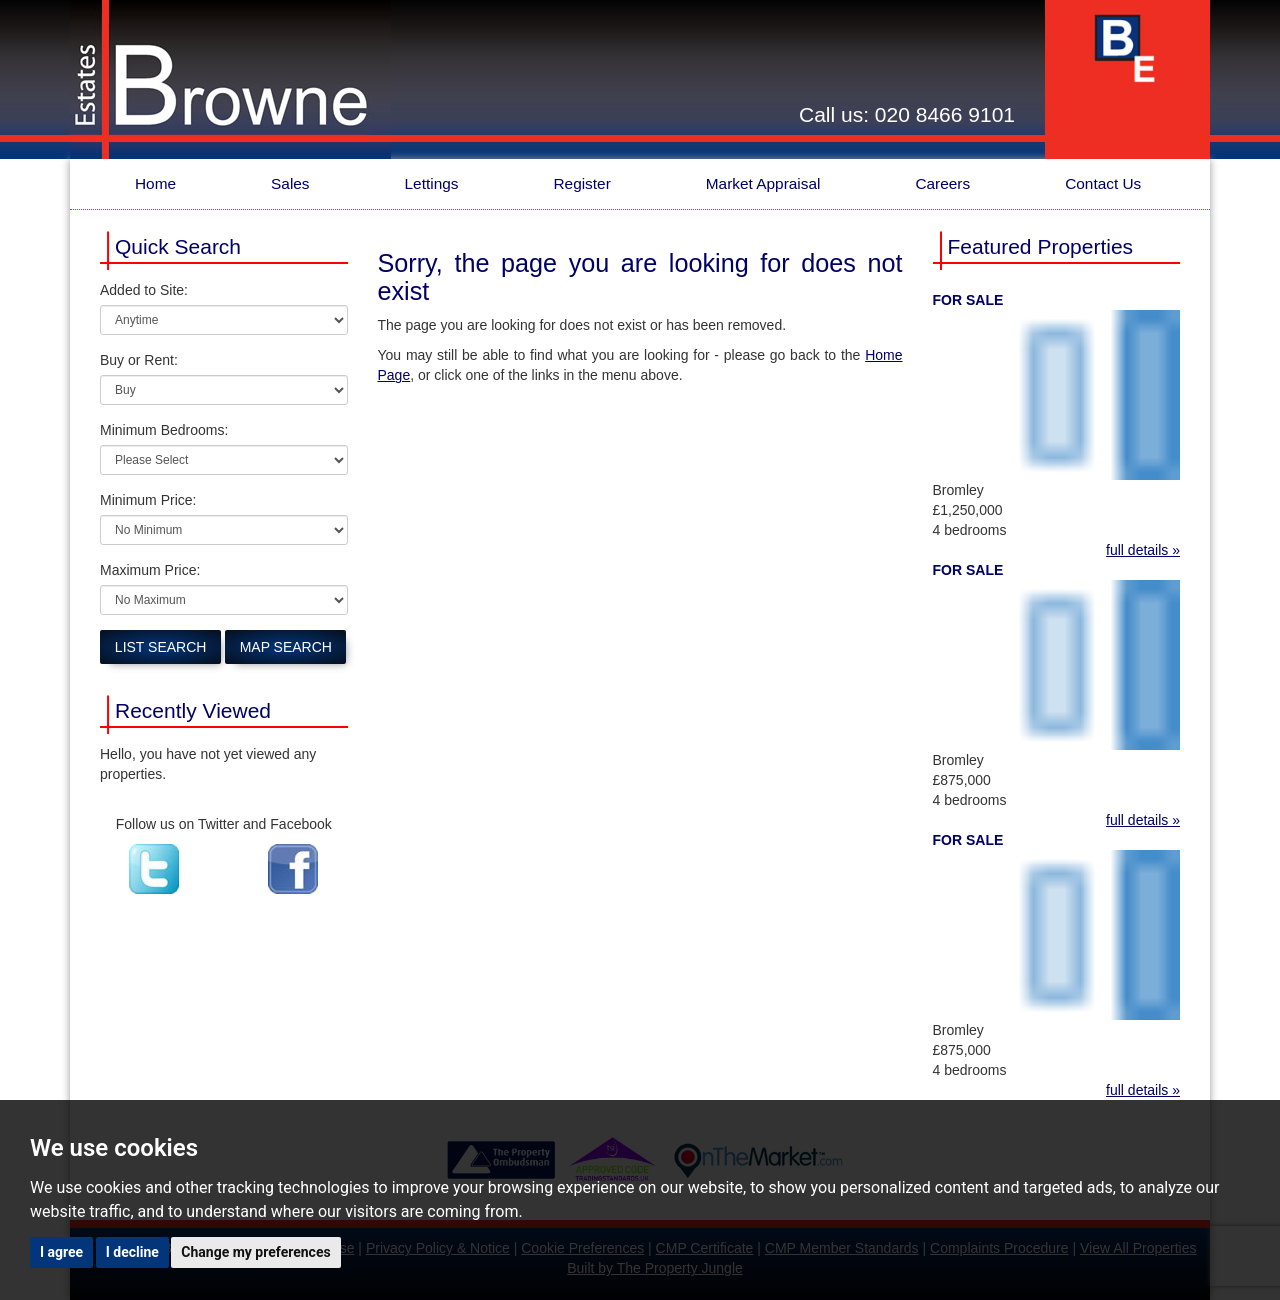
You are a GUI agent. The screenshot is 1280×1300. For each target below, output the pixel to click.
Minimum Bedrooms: (164, 430)
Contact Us (1103, 183)
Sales (290, 183)
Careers (942, 183)
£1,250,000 (968, 510)
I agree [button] (61, 1252)
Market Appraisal (763, 183)
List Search (161, 647)
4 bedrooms (970, 530)
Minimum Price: (148, 500)
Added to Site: (144, 290)
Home (155, 183)
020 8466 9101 (945, 114)
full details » (1143, 550)
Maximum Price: (150, 570)
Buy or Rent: (139, 360)
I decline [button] (132, 1252)
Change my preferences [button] (255, 1252)
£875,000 (962, 780)
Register (581, 183)
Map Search (286, 647)
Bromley (958, 490)
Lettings (432, 183)
